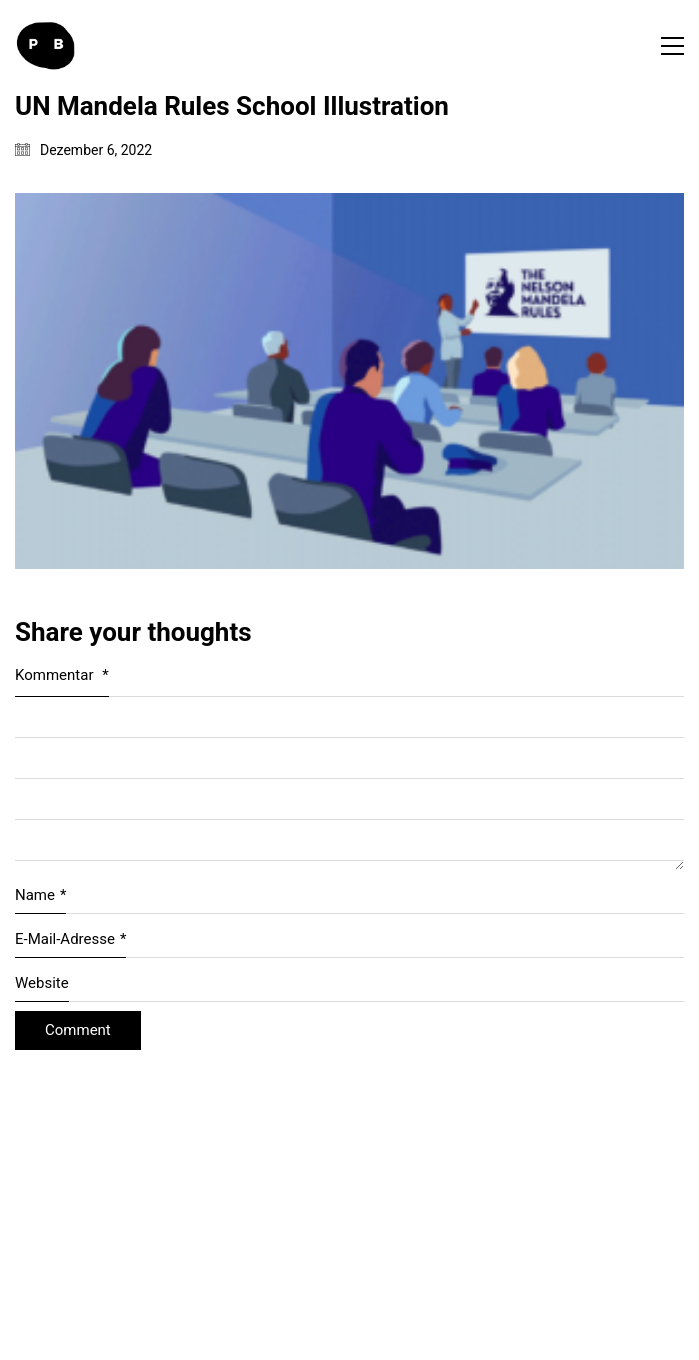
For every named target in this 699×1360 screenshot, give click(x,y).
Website (42, 983)
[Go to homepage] (45, 46)
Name (40, 896)
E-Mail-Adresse (70, 940)
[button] (672, 46)
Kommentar (62, 675)
